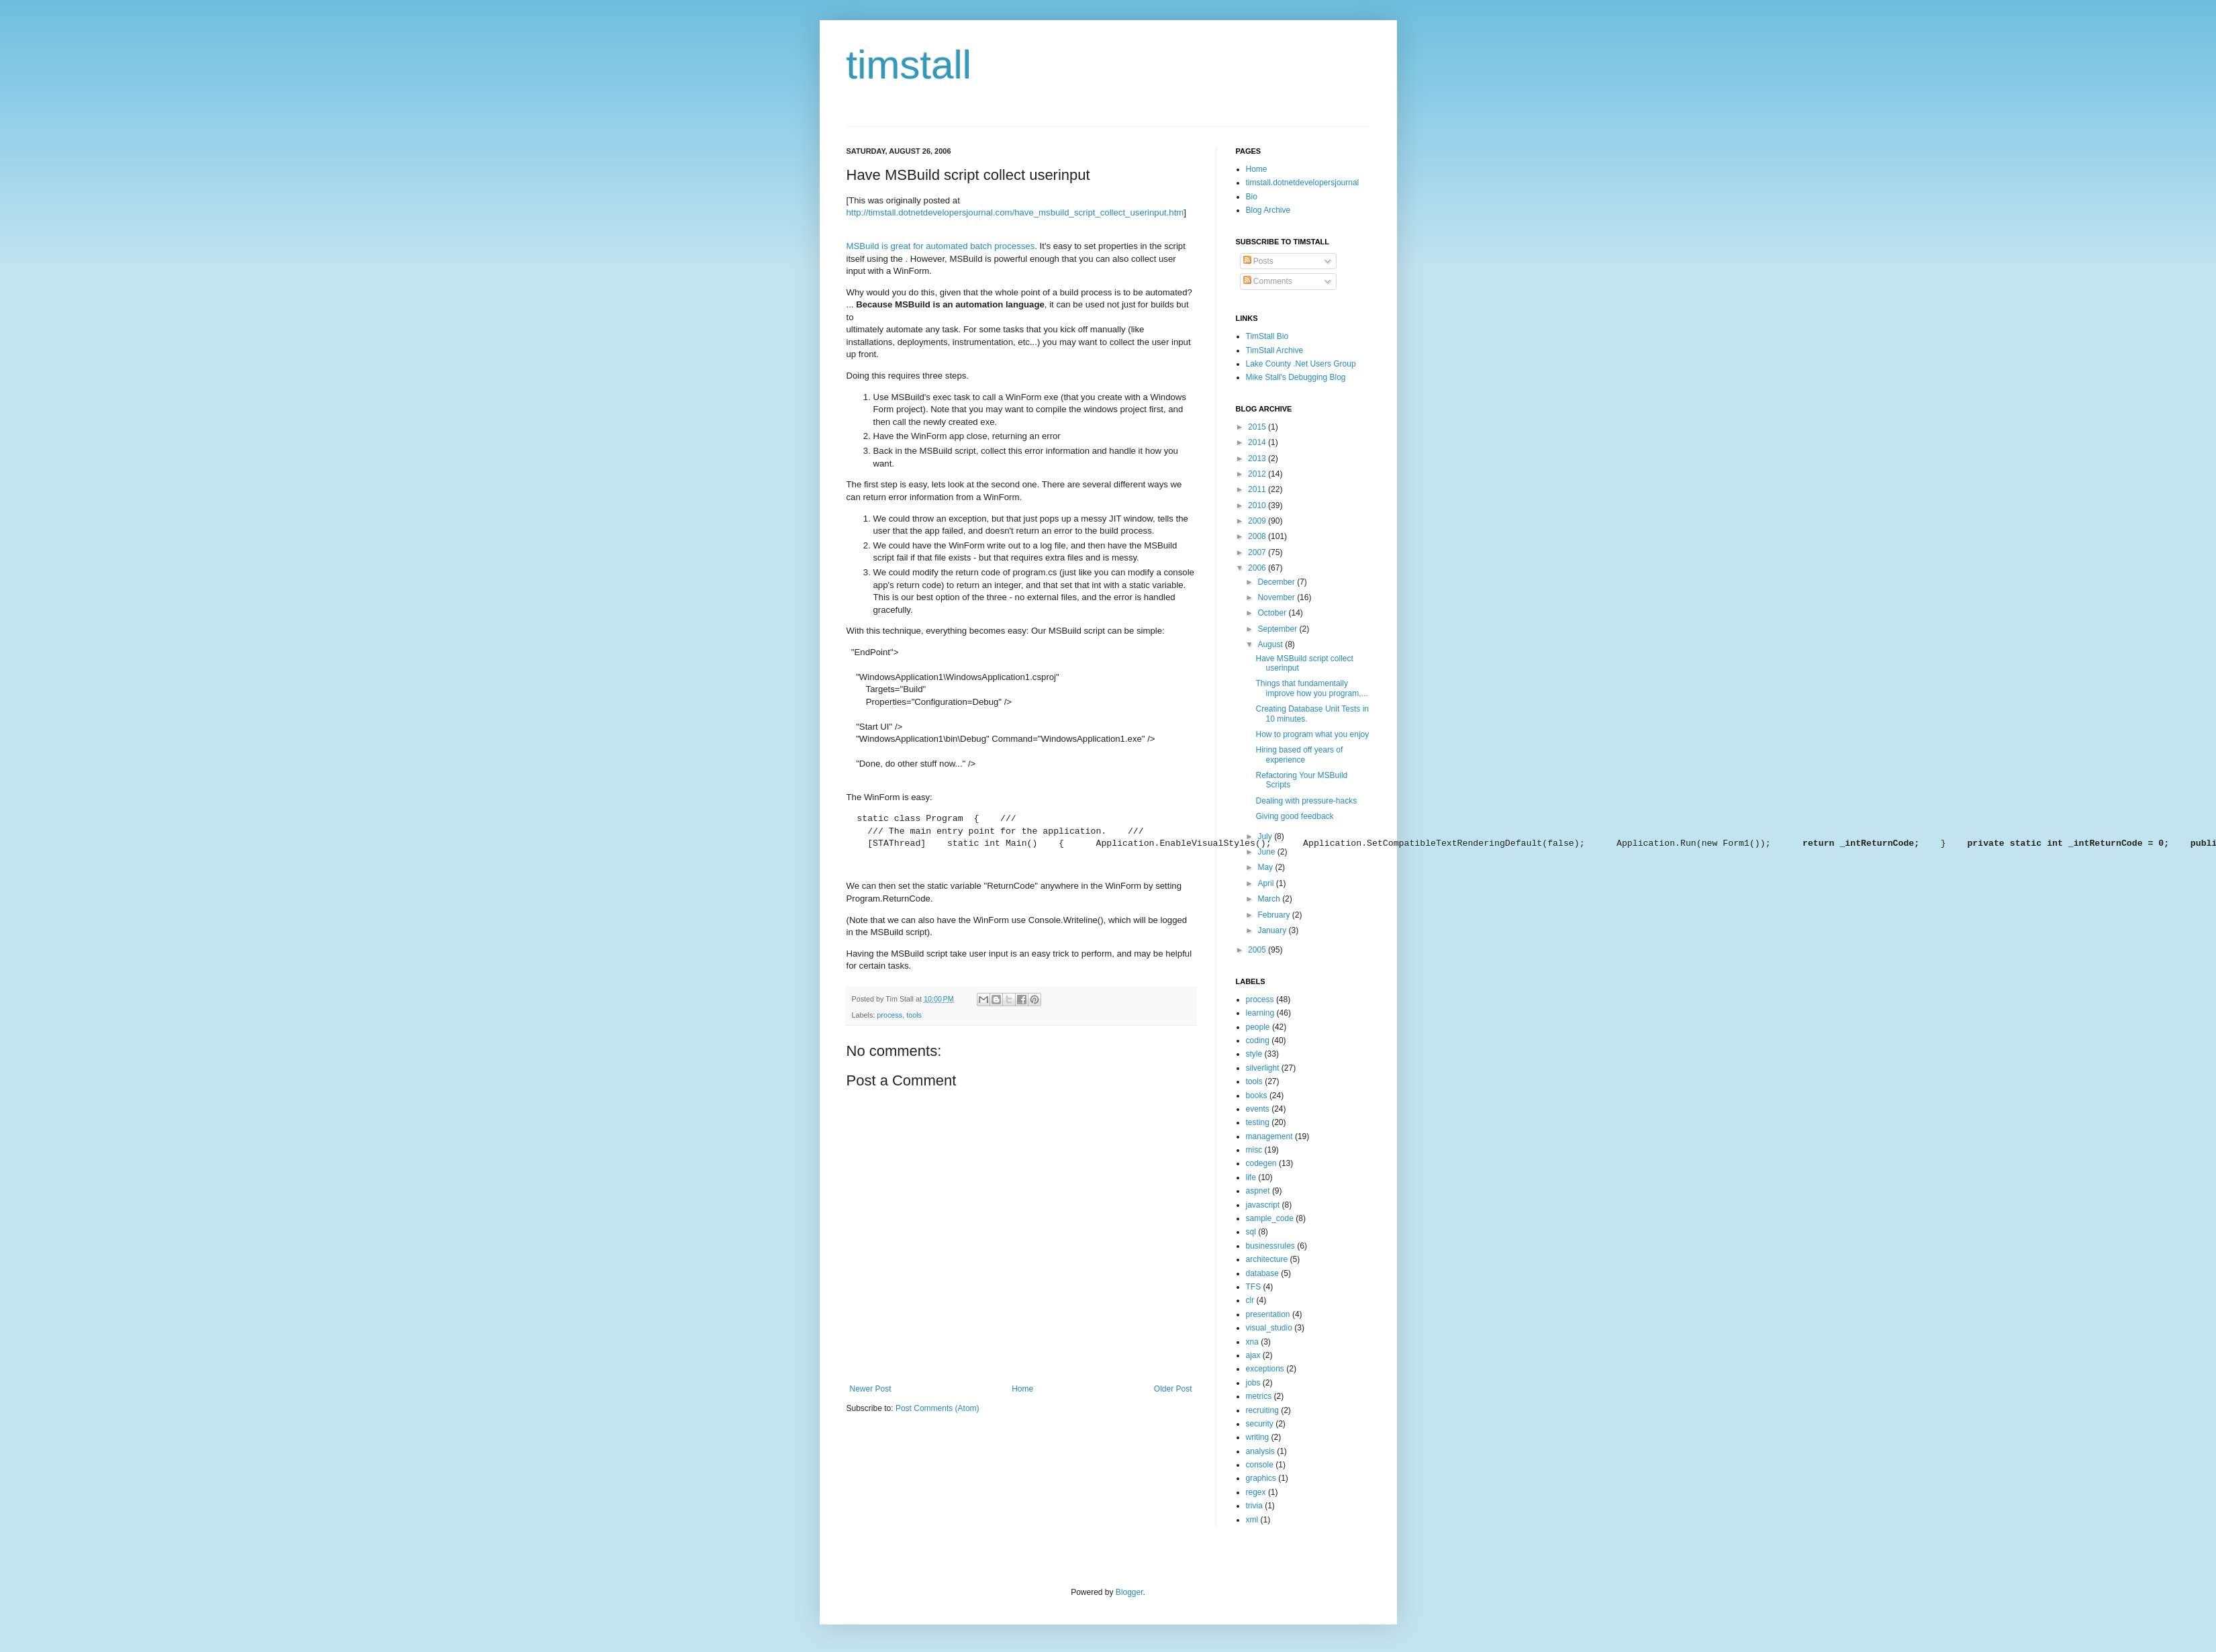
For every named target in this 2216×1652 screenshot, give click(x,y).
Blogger (1129, 1592)
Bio (1251, 196)
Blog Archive (1268, 210)
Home (1022, 1389)
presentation (1268, 1314)
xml (1252, 1519)
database (1262, 1273)
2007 (1258, 552)
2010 (1258, 505)
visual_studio (1269, 1327)
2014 (1258, 442)
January (1272, 930)
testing (1257, 1122)
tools (914, 1015)
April (1266, 883)
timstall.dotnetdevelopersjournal (1302, 182)
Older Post (1173, 1389)
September (1278, 629)
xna (1252, 1342)
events (1257, 1109)
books (1256, 1095)
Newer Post (871, 1389)
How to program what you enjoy (1312, 734)
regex (1256, 1492)
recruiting (1262, 1410)
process (889, 1015)
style (1254, 1054)
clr (1250, 1300)
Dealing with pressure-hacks (1306, 801)
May (1266, 867)
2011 (1258, 489)
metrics (1259, 1396)
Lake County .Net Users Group (1301, 364)
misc (1254, 1150)
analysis (1260, 1451)
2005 (1258, 950)
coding (1257, 1040)
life (1251, 1177)
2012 (1258, 474)
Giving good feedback (1294, 816)
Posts (1258, 261)
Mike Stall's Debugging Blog (1296, 377)
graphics (1261, 1478)
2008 (1258, 536)
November (1277, 597)
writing (1257, 1437)
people (1258, 1027)
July (1265, 836)
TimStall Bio (1267, 336)
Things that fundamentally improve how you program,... (1311, 688)
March (1269, 899)
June (1267, 852)
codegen (1261, 1163)
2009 (1258, 521)
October (1272, 613)
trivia (1254, 1505)
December (1277, 582)
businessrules (1270, 1246)
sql (1251, 1231)
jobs (1253, 1383)
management (1269, 1136)
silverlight (1263, 1068)
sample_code (1270, 1218)
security (1259, 1423)
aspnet (1258, 1191)
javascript (1263, 1205)
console (1259, 1464)
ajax (1253, 1355)
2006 (1258, 568)
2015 (1258, 427)
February (1274, 915)
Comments (1267, 281)
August (1271, 644)
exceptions (1265, 1368)
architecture (1267, 1259)
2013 (1258, 458)
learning (1260, 1013)
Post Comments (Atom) (937, 1408)
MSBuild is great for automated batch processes (941, 246)
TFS (1253, 1287)
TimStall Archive (1275, 350)
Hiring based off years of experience (1299, 754)
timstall (909, 64)
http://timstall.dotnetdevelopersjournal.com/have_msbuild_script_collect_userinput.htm (1015, 212)
